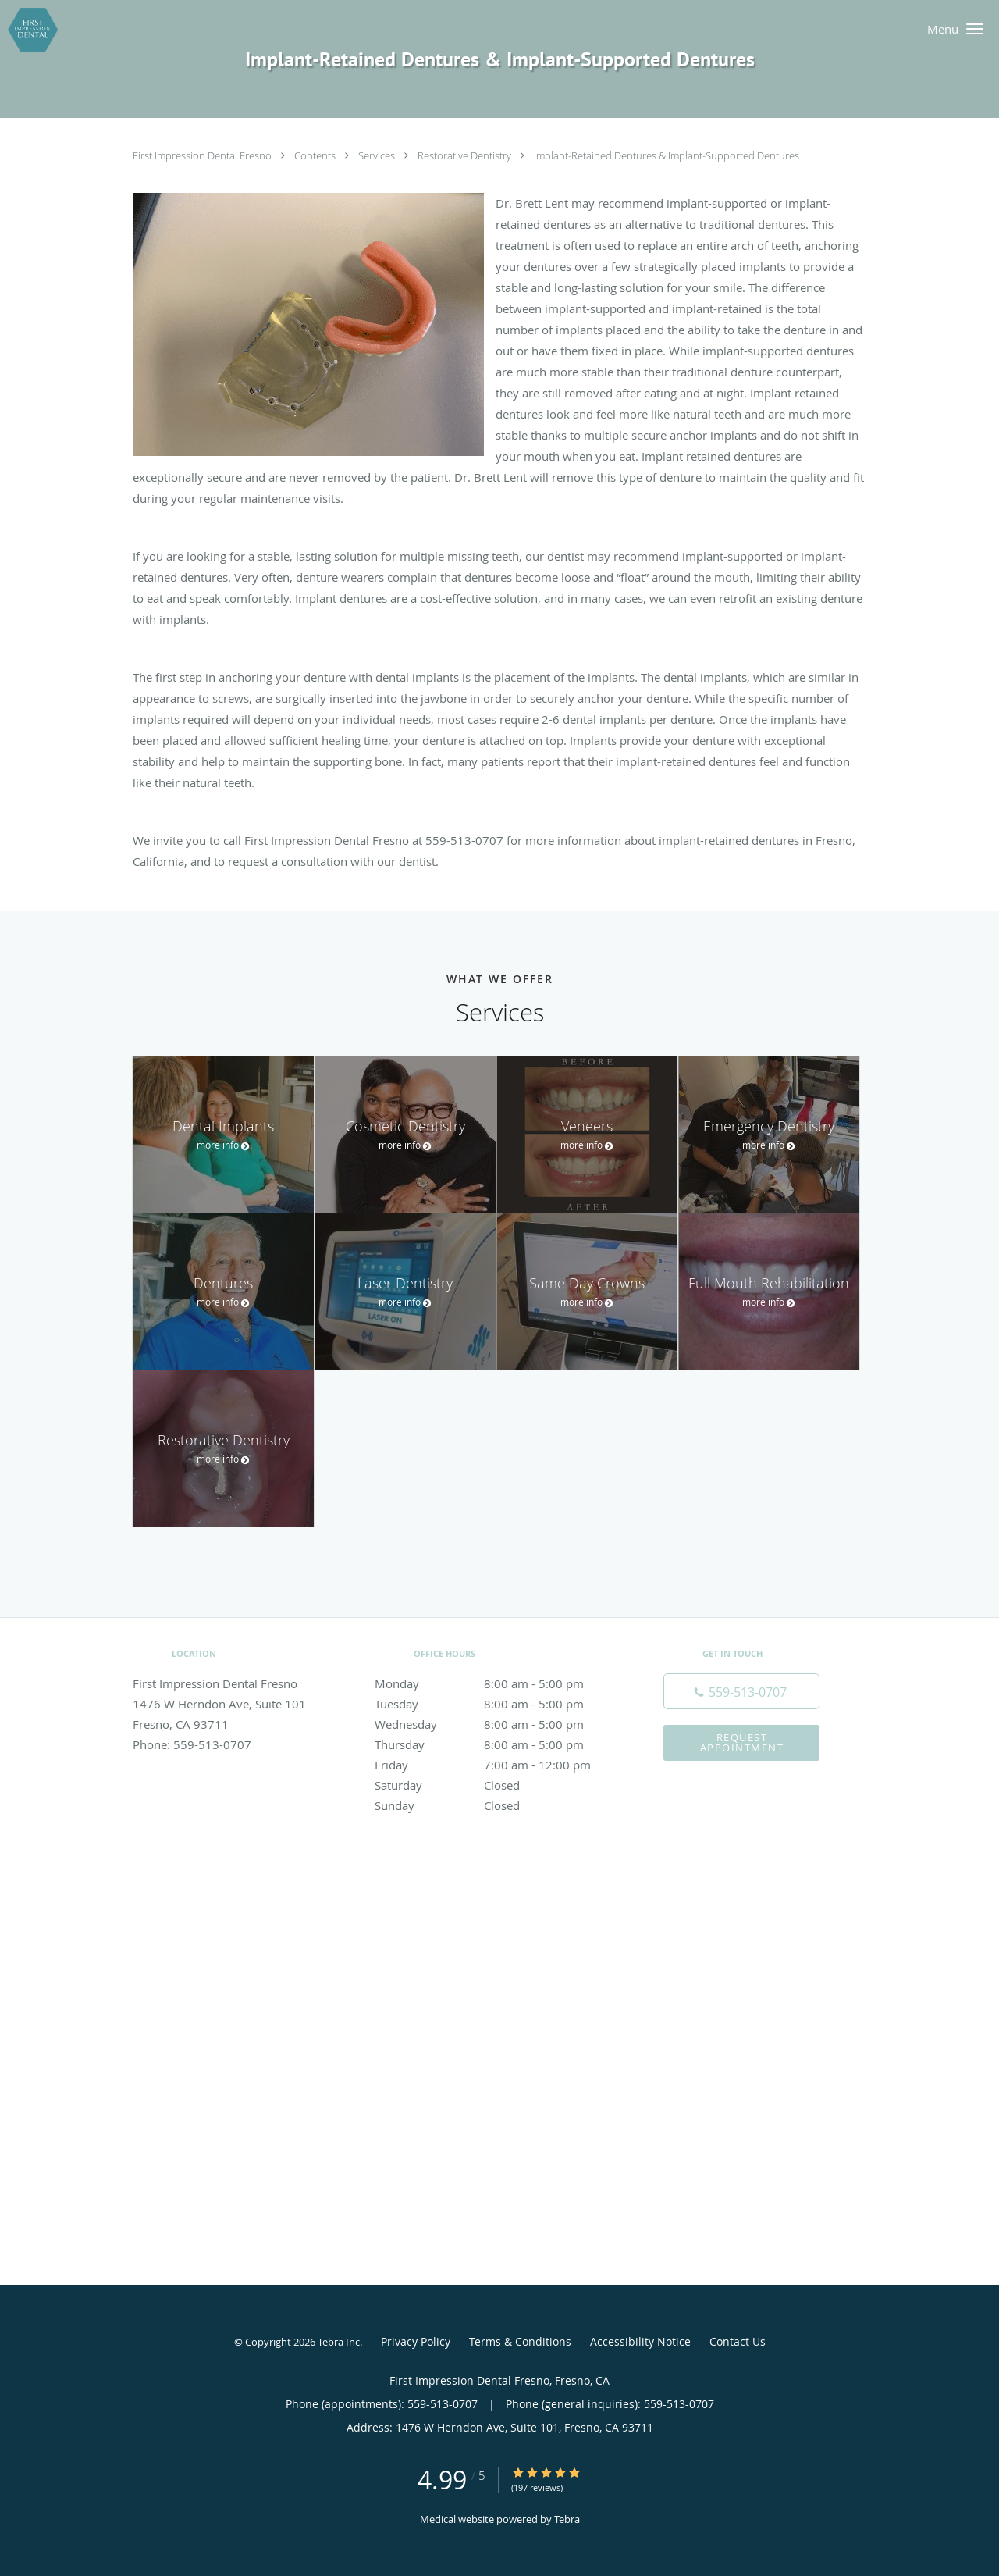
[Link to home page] (29, 29)
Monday (496, 1683)
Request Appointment (742, 1742)
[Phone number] (741, 1691)
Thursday (496, 1744)
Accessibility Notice (640, 2341)
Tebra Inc (339, 2342)
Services (377, 155)
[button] (974, 28)
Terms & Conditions (520, 2341)
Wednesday (496, 1724)
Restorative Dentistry (466, 155)
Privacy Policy (415, 2341)
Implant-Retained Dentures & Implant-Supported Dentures (666, 155)
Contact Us (737, 2341)
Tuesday (496, 1704)
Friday (496, 1765)
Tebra (567, 2519)
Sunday (496, 1805)
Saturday (496, 1785)
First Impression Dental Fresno (203, 155)
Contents (316, 155)
